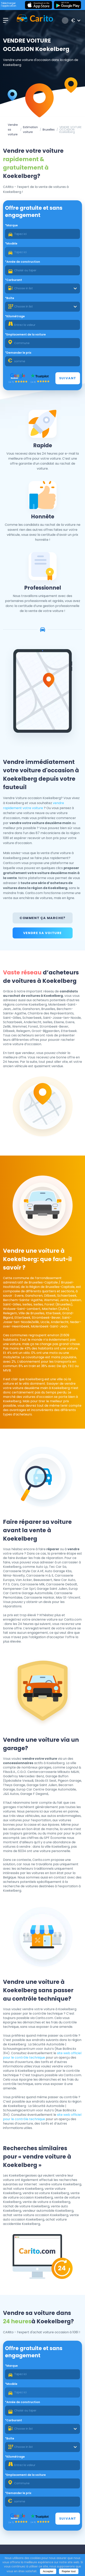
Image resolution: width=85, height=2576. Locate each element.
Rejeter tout (69, 2571)
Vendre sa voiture (42, 933)
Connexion (65, 20)
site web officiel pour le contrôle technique (42, 2055)
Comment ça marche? (42, 918)
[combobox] (42, 288)
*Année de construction (22, 262)
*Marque (11, 225)
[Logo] (34, 20)
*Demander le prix (18, 353)
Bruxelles (49, 130)
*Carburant (13, 280)
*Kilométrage (15, 316)
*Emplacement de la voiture (25, 334)
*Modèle (11, 244)
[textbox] (42, 288)
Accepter (48, 2571)
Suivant (67, 378)
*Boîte (9, 298)
